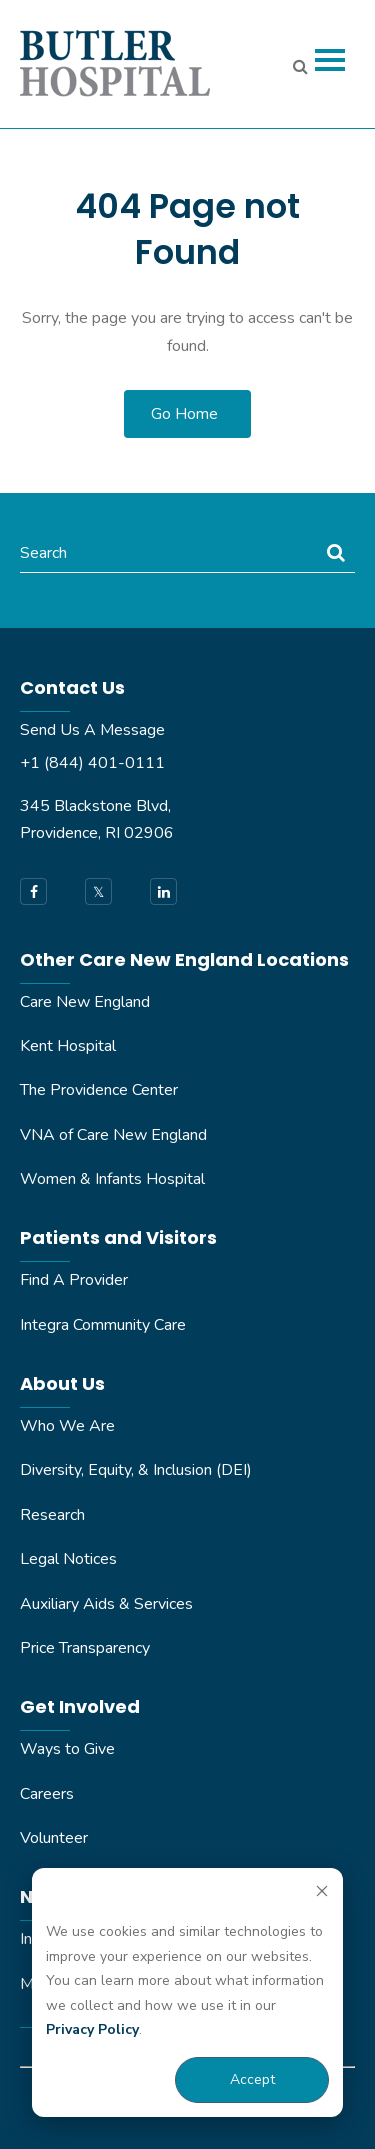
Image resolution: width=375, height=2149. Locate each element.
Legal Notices (68, 1559)
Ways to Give (67, 1749)
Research (52, 1515)
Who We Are (67, 1426)
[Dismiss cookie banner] (322, 1894)
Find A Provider (74, 1280)
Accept (252, 2079)
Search (43, 553)
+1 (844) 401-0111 (92, 763)
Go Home (184, 414)
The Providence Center (99, 1090)
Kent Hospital (68, 1046)
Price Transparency (85, 1648)
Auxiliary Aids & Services (106, 1604)
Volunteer (54, 1838)
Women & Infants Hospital (112, 1179)
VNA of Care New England (113, 1135)
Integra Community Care (103, 1325)
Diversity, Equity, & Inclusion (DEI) (136, 1470)
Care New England (85, 1002)
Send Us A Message (92, 730)
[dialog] (187, 1992)
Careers (47, 1794)
